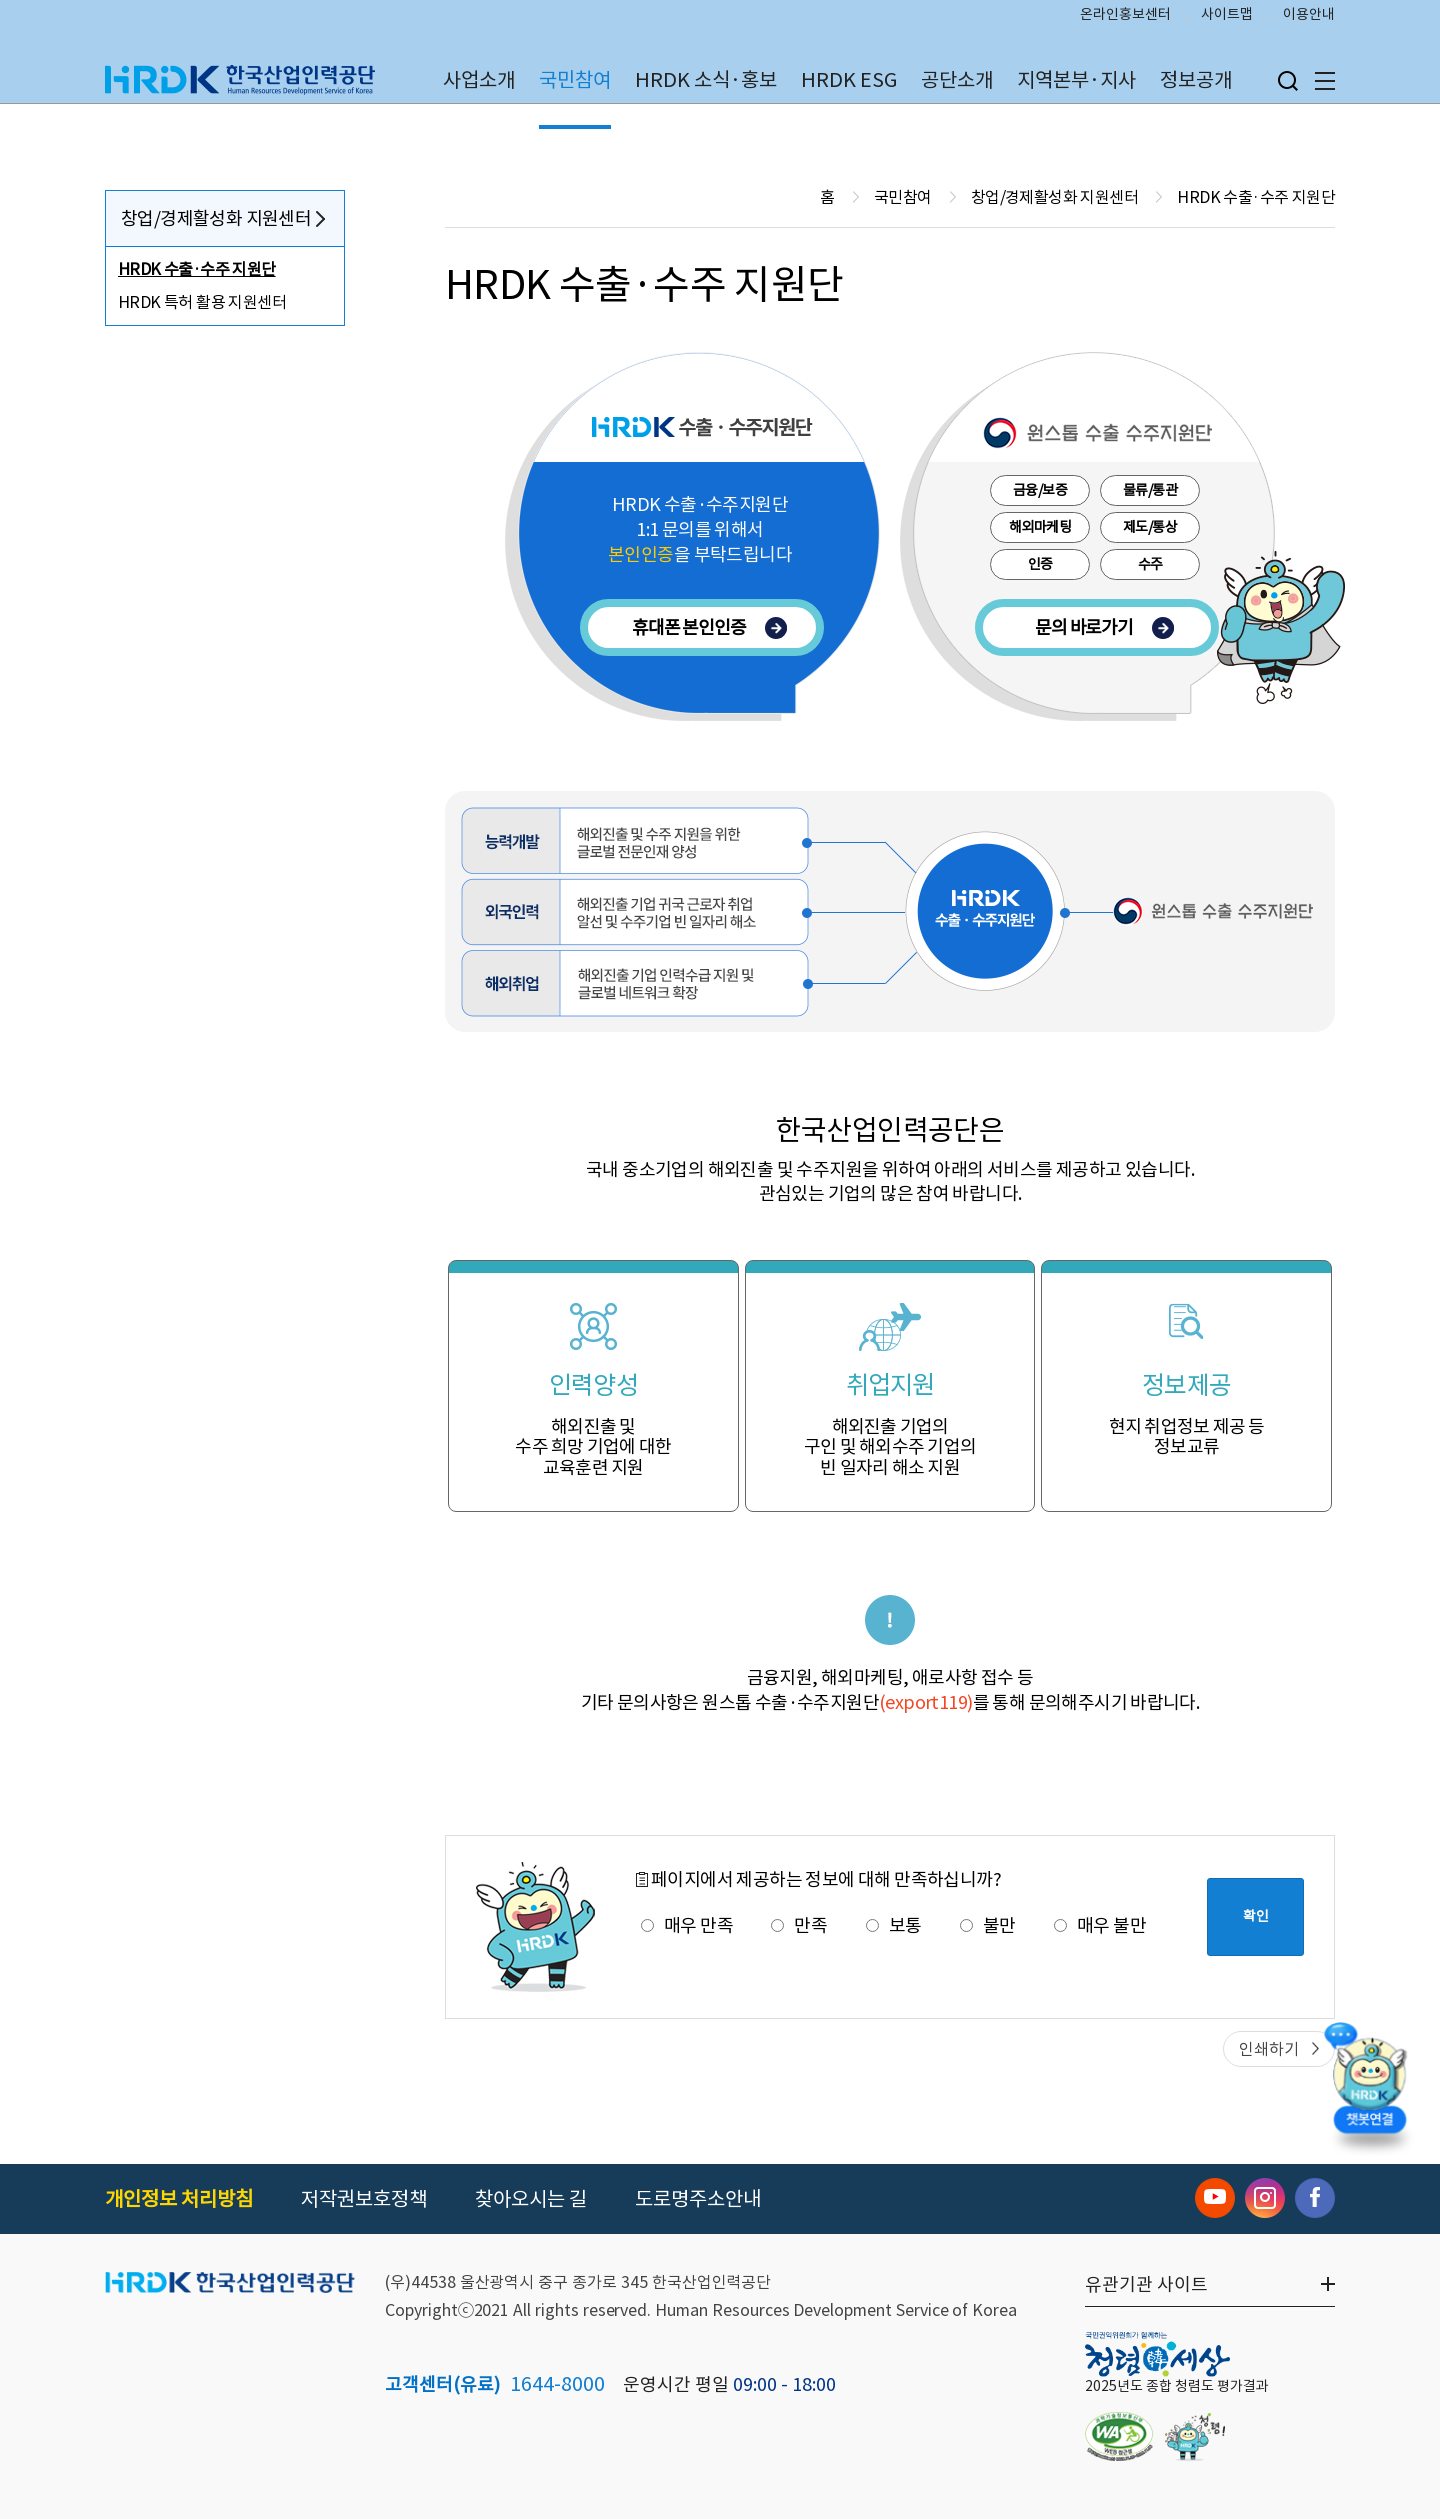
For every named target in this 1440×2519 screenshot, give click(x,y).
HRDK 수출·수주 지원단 (197, 269)
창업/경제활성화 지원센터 (216, 218)
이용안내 (1309, 16)
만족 (799, 1925)
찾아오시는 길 (531, 2199)
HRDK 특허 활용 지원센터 (202, 302)
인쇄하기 (1269, 2049)
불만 (988, 1925)
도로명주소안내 (698, 2199)
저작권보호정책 (364, 2199)
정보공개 (1196, 80)
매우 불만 (1100, 1925)
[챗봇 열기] (1370, 2090)
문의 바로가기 (1104, 627)
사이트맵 (1227, 16)
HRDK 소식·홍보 (706, 80)
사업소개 (479, 80)
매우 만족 (687, 1925)
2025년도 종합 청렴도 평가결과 (1177, 2386)
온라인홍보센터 (1125, 16)
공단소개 (957, 80)
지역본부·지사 (1076, 80)
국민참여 (575, 80)
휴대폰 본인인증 (709, 627)
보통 (894, 1925)
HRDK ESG (849, 80)
